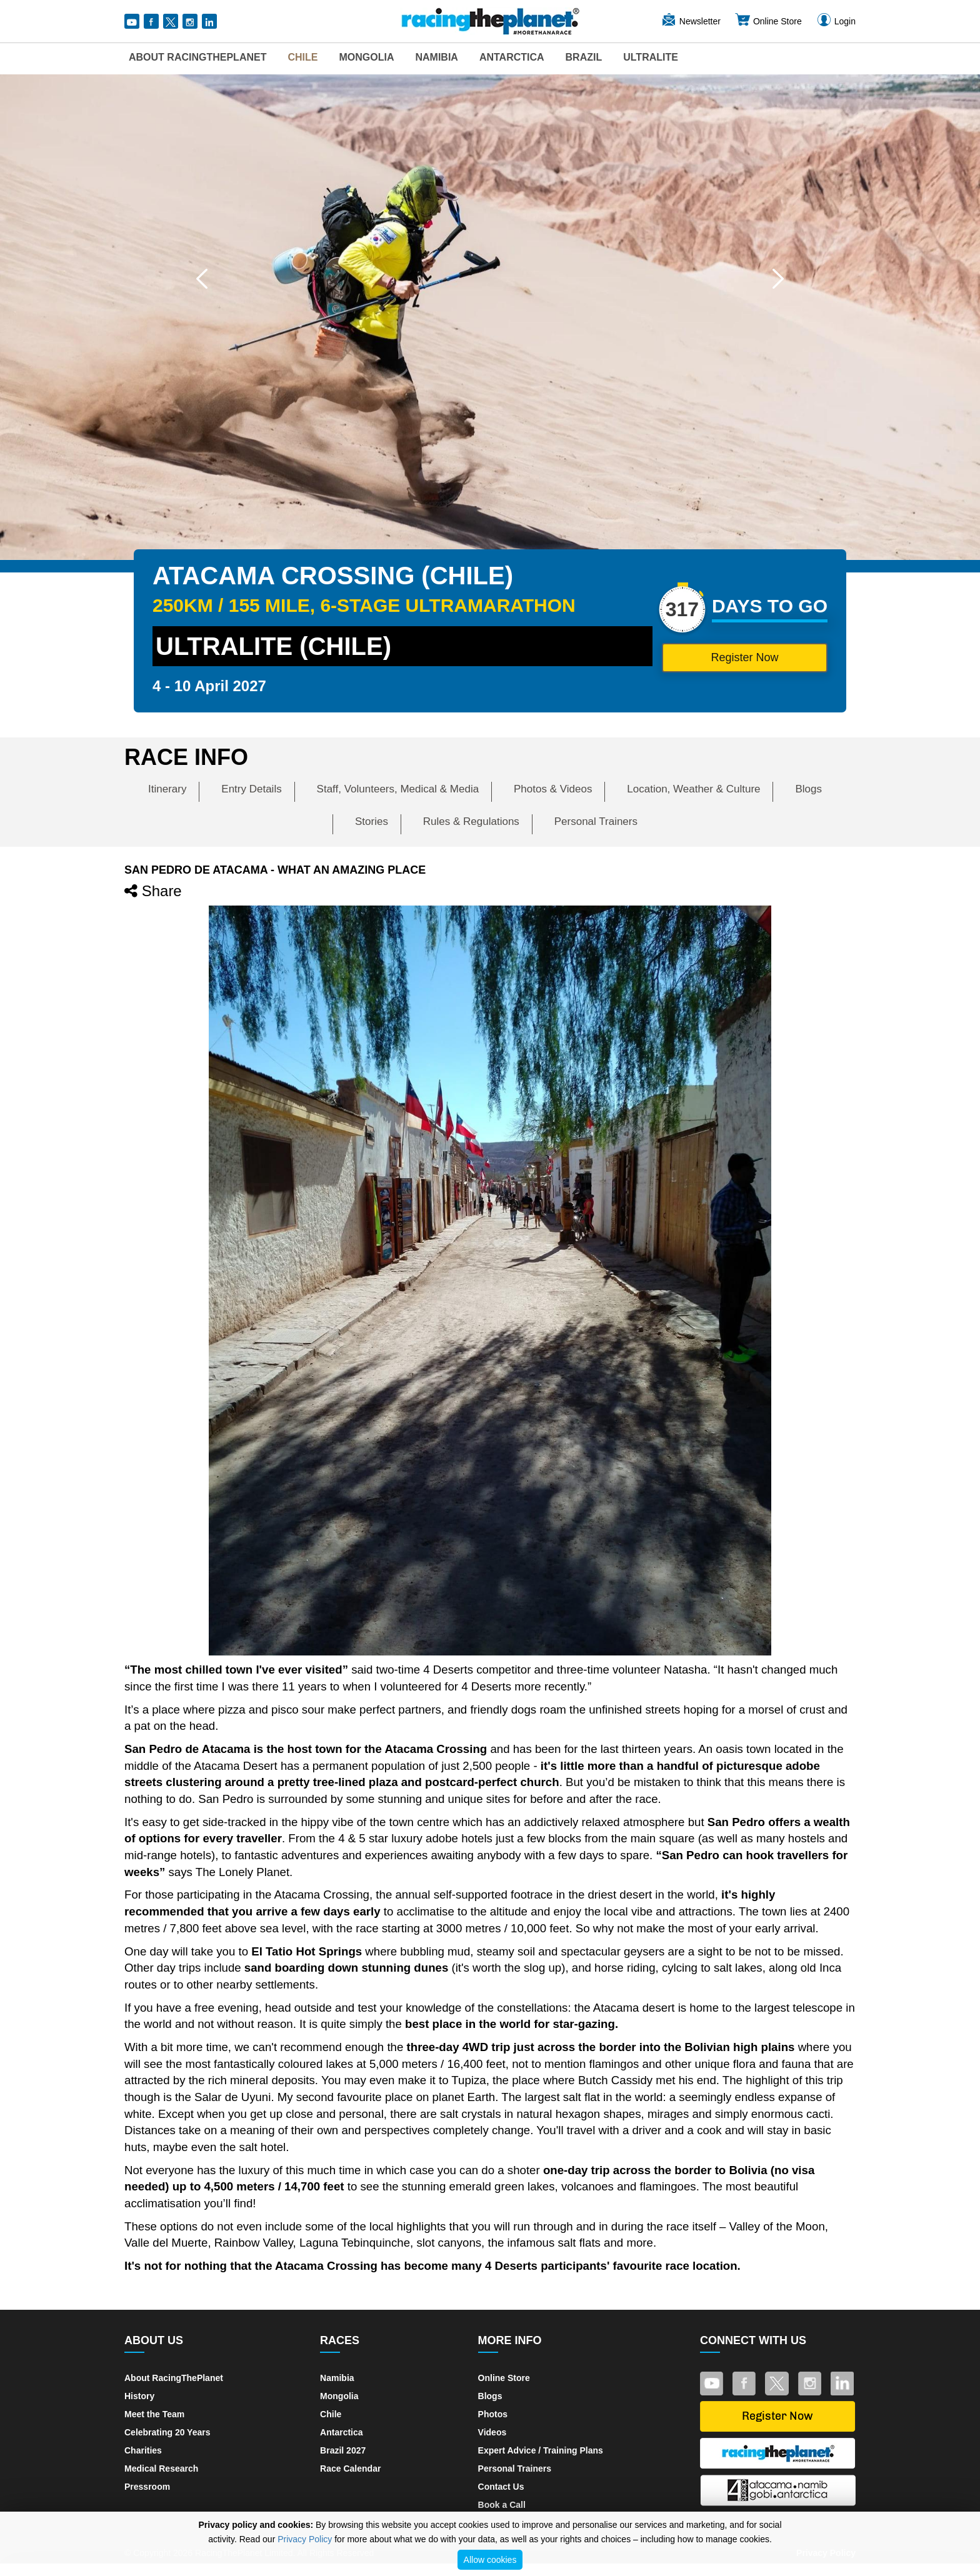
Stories (371, 821)
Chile (303, 57)
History (139, 2396)
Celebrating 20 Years (167, 2432)
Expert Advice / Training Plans (540, 2450)
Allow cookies (490, 2560)
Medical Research (161, 2469)
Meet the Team (154, 2414)
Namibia (436, 57)
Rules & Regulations (471, 821)
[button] (202, 279)
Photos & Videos (553, 789)
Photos (493, 2414)
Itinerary (167, 789)
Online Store (768, 21)
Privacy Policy (305, 2539)
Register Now (744, 657)
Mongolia (366, 57)
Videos (492, 2432)
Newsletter (691, 21)
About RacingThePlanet (197, 57)
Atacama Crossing (321, 1894)
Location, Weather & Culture (693, 789)
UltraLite (650, 57)
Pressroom (147, 2487)
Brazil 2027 (343, 2450)
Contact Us (501, 2487)
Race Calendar (350, 2469)
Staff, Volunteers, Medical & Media (398, 789)
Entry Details (251, 789)
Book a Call (502, 2505)
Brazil (584, 57)
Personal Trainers (596, 821)
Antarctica (511, 57)
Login (836, 21)
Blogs (808, 789)
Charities (143, 2450)
